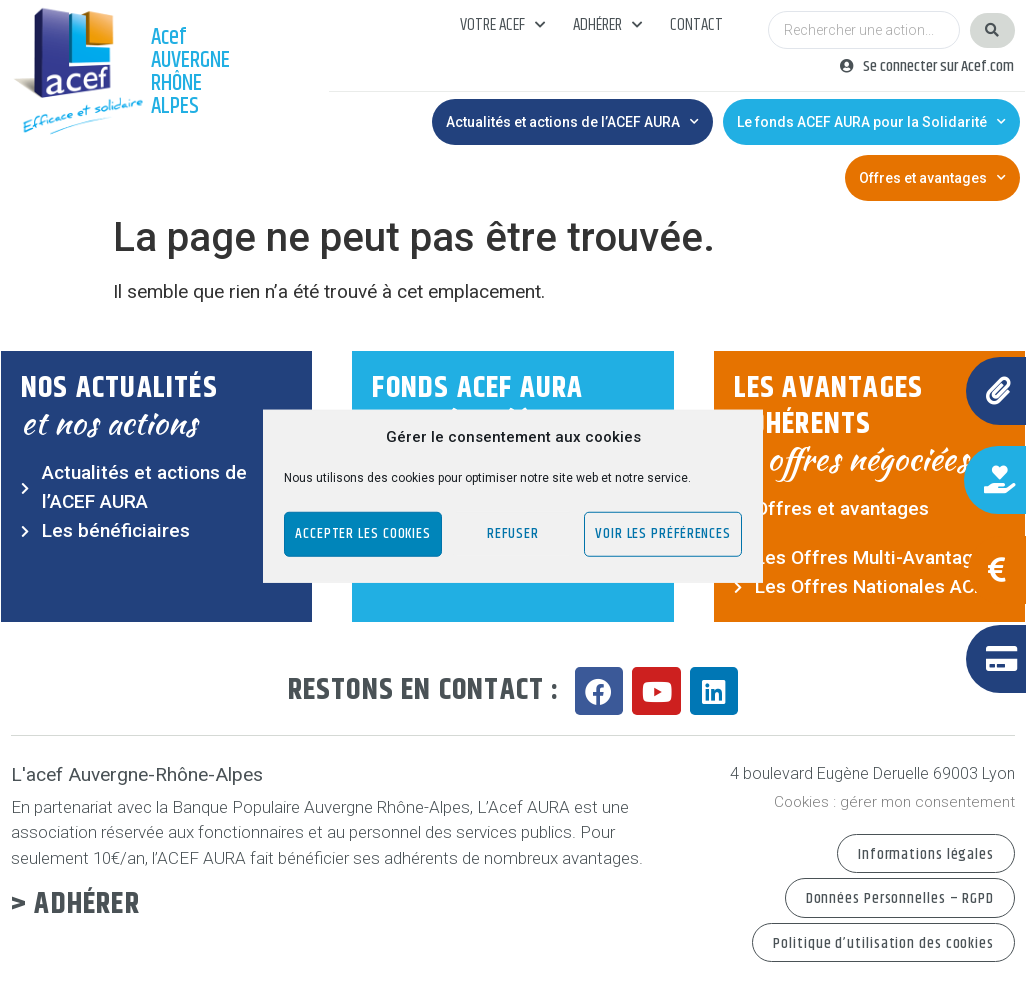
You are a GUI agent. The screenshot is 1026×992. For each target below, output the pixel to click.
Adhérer (607, 25)
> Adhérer (75, 904)
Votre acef (502, 25)
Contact (696, 25)
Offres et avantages (932, 178)
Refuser (512, 533)
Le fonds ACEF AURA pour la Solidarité (871, 122)
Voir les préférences (663, 533)
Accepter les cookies (363, 533)
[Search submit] (992, 30)
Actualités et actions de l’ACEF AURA (572, 122)
